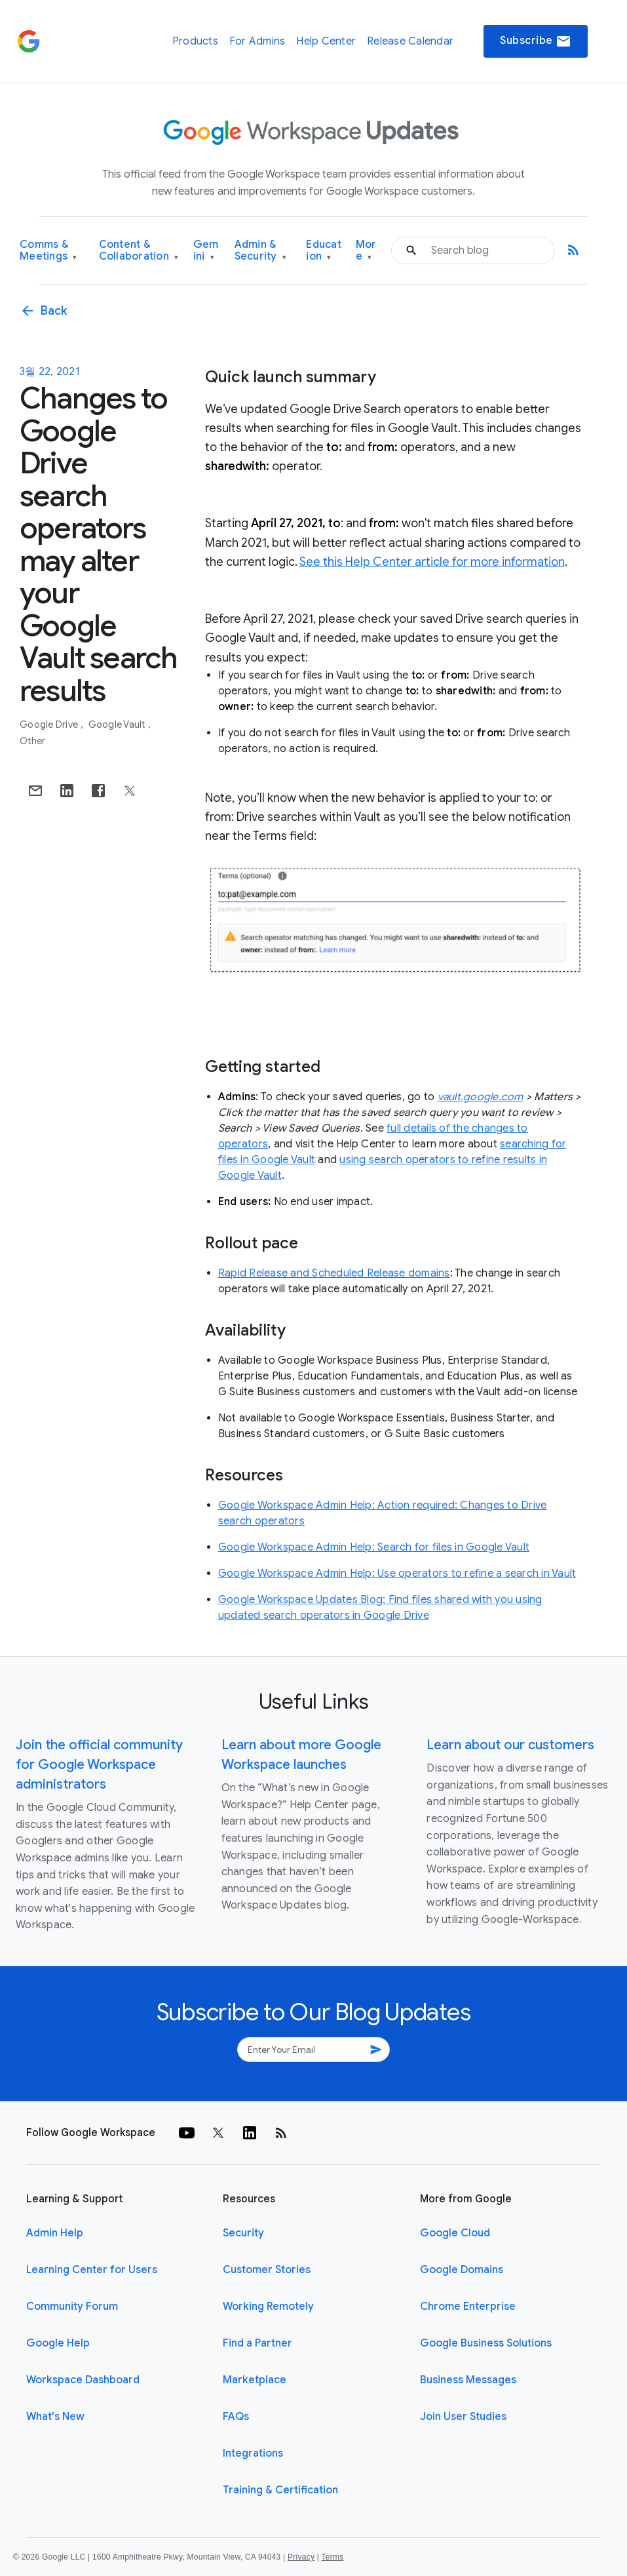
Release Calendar (410, 41)
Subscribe (535, 41)
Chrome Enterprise (468, 2306)
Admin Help (54, 2233)
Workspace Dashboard (83, 2380)
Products (195, 41)
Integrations (253, 2453)
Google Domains (461, 2269)
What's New (55, 2416)
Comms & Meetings (48, 251)
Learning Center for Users (91, 2269)
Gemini (206, 251)
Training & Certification (280, 2490)
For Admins (257, 41)
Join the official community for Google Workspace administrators (99, 1765)
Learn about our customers (510, 1745)
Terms (332, 2557)
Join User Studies (463, 2416)
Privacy (301, 2557)
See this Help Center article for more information (432, 562)
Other (32, 741)
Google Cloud (455, 2233)
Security (243, 2233)
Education (323, 251)
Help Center (326, 41)
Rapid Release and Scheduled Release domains (334, 1273)
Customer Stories (267, 2269)
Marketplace (254, 2380)
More (366, 251)
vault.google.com (480, 1096)
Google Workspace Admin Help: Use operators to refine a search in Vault (397, 1573)
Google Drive (50, 724)
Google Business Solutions (486, 2343)
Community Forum (72, 2306)
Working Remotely (268, 2306)
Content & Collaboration (139, 251)
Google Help (58, 2343)
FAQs (236, 2416)
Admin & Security (261, 251)
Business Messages (468, 2380)
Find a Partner (257, 2343)
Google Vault (117, 724)
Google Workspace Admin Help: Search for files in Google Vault (373, 1547)
